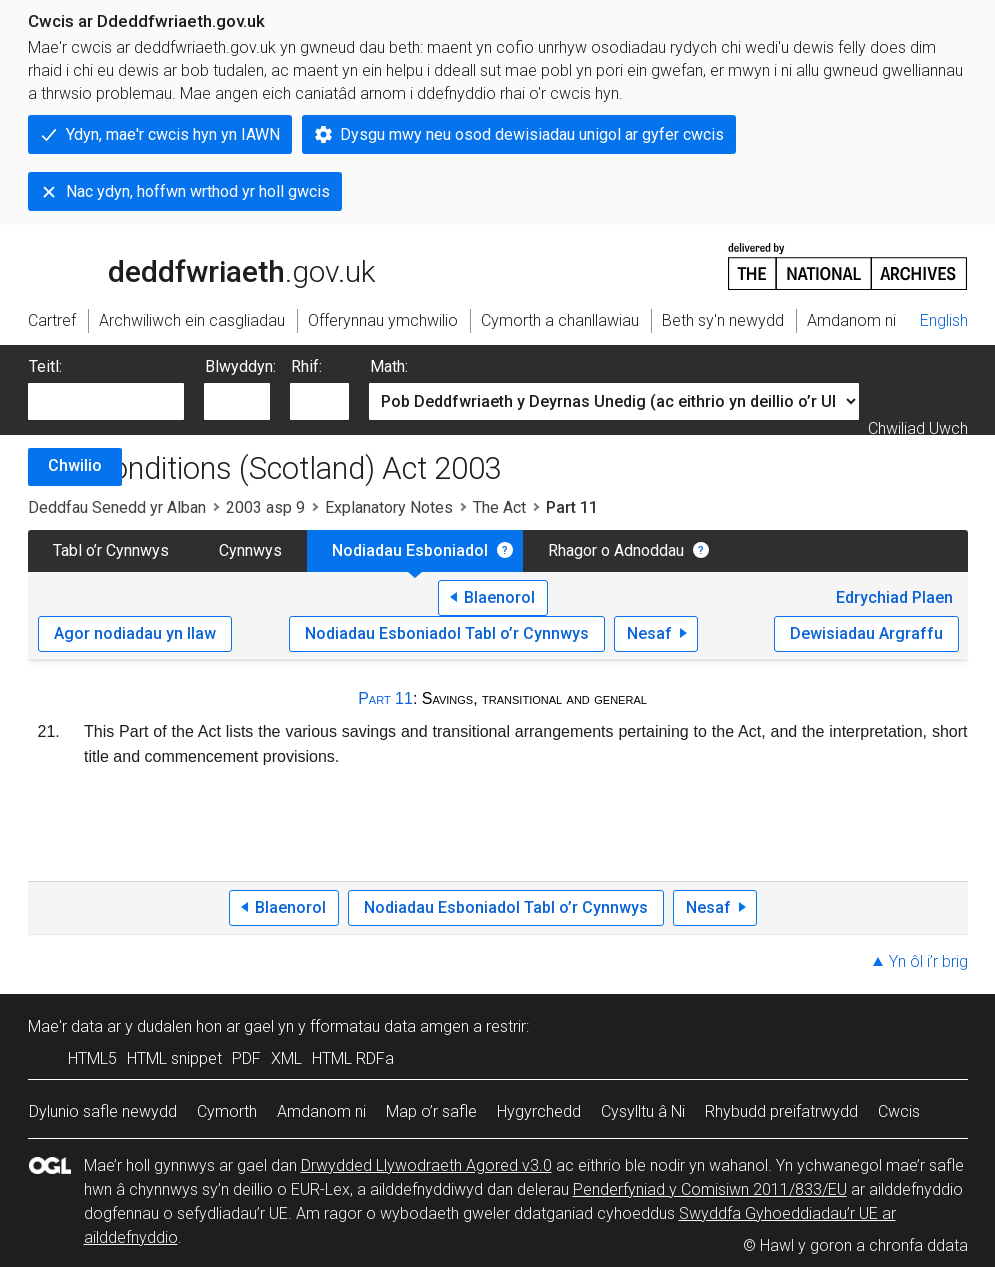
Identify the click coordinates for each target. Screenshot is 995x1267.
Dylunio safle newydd (103, 1111)
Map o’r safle (431, 1111)
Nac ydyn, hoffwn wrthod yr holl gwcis (198, 191)
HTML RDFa (353, 1058)
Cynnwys (250, 550)
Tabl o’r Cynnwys (111, 550)
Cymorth (227, 1111)
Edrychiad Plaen (894, 597)
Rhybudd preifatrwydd (781, 1111)
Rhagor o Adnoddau (616, 550)
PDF (246, 1058)
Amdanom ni (321, 1111)
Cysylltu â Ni (643, 1111)
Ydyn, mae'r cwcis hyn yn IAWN (173, 134)
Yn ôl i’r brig (928, 961)
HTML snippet (174, 1058)
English (944, 320)
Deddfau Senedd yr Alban (117, 507)
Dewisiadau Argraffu (866, 633)
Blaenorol (499, 597)
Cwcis (899, 1111)
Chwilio (75, 465)
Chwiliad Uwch (918, 428)
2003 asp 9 (265, 507)
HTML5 (92, 1058)
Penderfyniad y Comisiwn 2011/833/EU (710, 1189)
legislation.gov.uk (186, 265)
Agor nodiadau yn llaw (135, 633)
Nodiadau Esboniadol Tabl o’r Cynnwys (447, 633)
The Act (499, 507)
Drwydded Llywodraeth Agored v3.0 (426, 1165)
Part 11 (385, 698)
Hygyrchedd (539, 1111)
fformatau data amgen (389, 1026)
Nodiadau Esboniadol (410, 550)
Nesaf (649, 633)
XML (286, 1058)
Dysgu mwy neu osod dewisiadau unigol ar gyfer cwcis (532, 134)
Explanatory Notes (389, 507)
